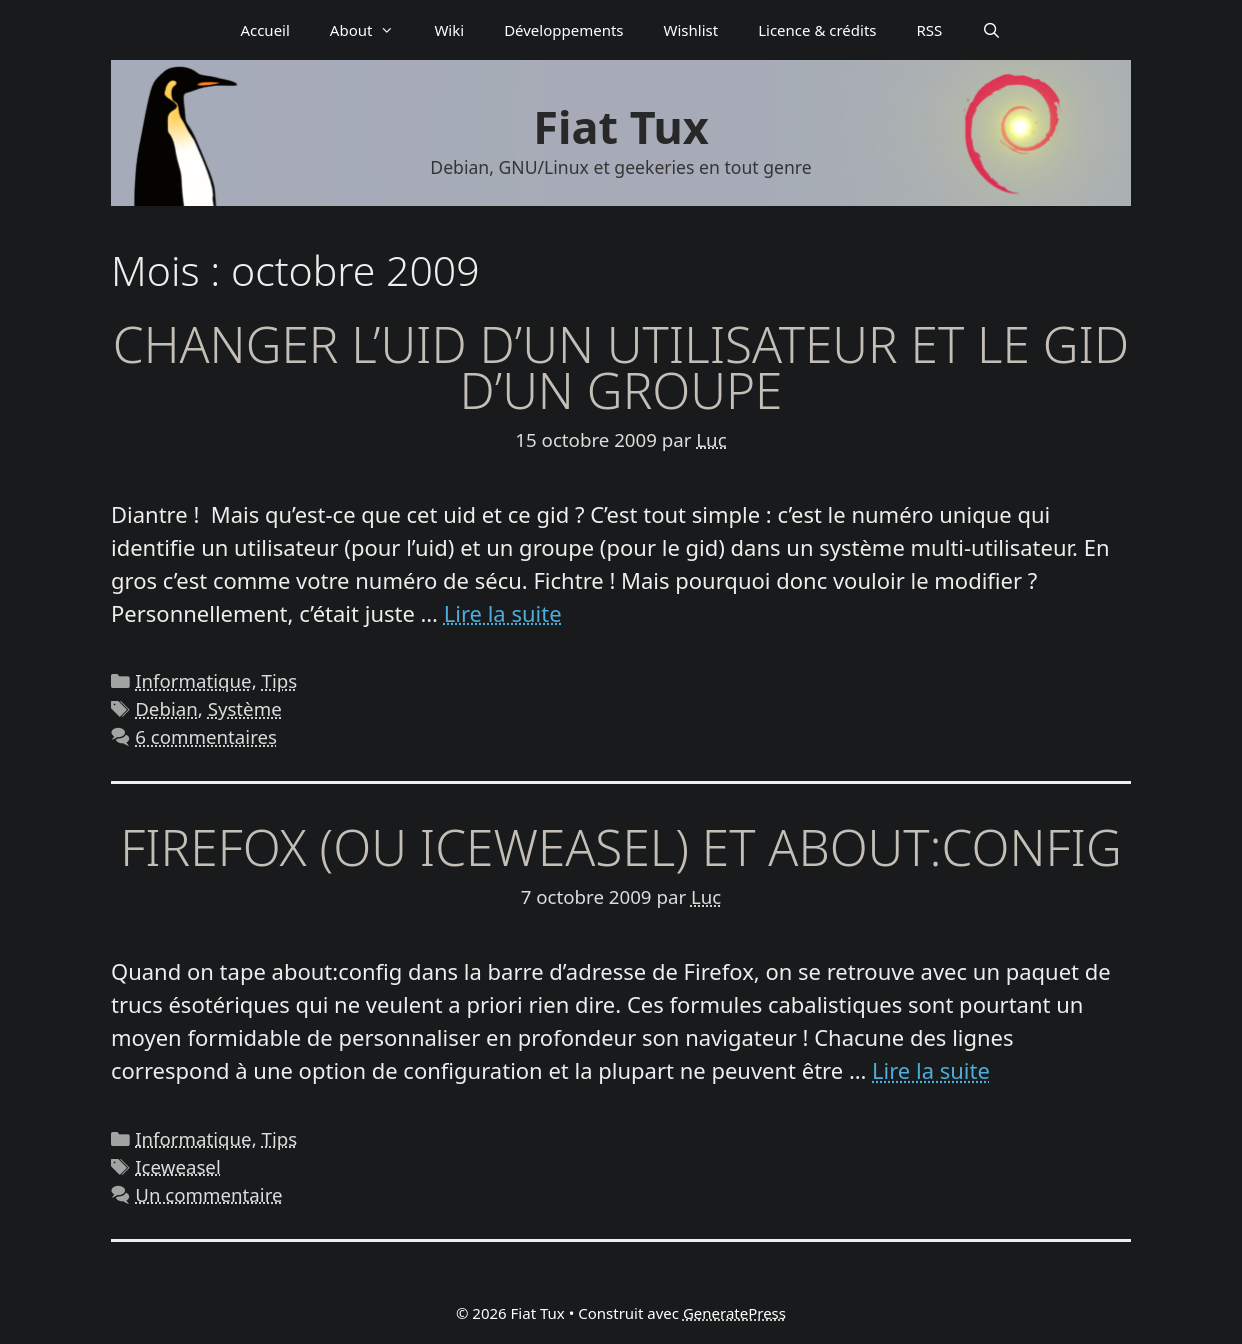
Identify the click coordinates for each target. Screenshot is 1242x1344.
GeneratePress (734, 1313)
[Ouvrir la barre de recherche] (991, 30)
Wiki (449, 30)
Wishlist (691, 30)
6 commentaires (206, 736)
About (372, 30)
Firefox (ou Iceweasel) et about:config (621, 847)
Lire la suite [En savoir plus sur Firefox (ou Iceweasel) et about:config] (931, 1070)
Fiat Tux (620, 126)
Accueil (264, 30)
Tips (280, 680)
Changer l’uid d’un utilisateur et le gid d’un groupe (621, 367)
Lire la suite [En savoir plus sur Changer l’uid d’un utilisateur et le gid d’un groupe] (503, 613)
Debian (166, 708)
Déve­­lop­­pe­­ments (563, 30)
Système (245, 708)
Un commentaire (208, 1194)
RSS (930, 30)
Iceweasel (178, 1166)
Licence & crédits (817, 30)
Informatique (193, 680)
